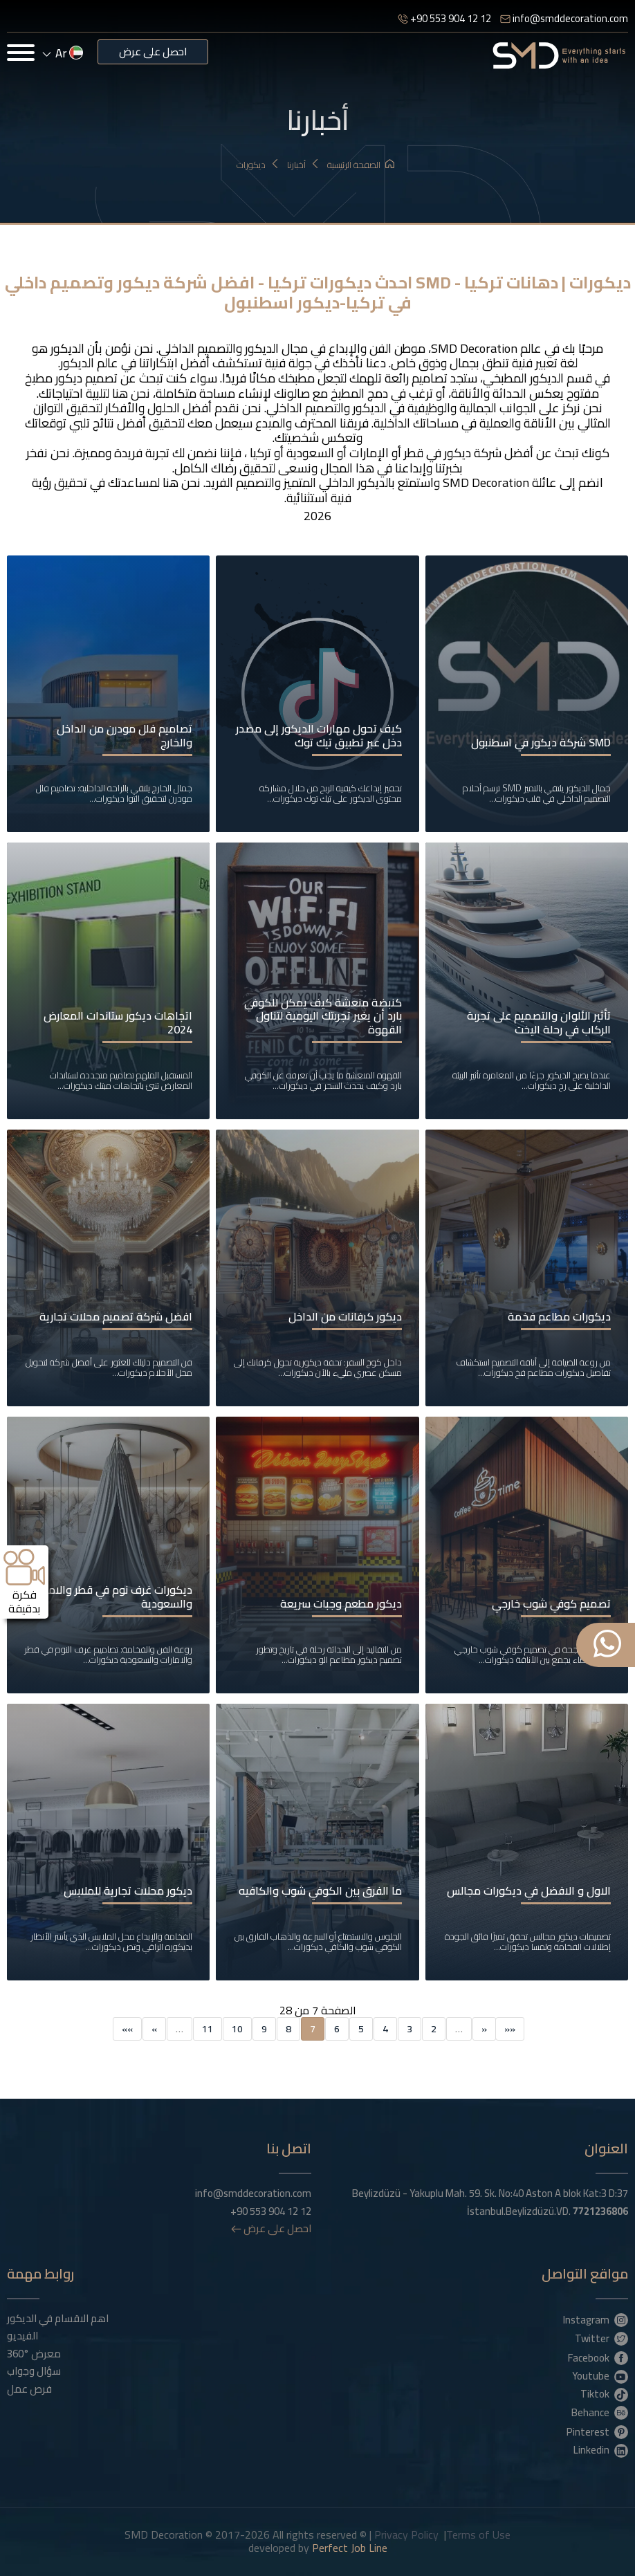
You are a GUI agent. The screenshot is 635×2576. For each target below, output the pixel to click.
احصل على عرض (153, 52)
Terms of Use (478, 2534)
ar (63, 53)
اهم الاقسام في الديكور (58, 2319)
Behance (599, 2412)
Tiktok (604, 2393)
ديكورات (258, 165)
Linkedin (600, 2449)
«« (509, 2029)
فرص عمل (29, 2389)
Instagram (595, 2319)
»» (127, 2029)
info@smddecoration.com (564, 18)
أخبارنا (303, 165)
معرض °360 (34, 2354)
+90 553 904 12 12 (444, 18)
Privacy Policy (406, 2534)
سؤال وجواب (34, 2371)
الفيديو (22, 2336)
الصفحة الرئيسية (360, 165)
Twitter (601, 2338)
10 (237, 2029)
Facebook (598, 2357)
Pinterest (597, 2431)
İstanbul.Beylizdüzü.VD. (547, 2211)
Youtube (600, 2375)
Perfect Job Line (349, 2547)
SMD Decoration (474, 348)
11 (207, 2029)
